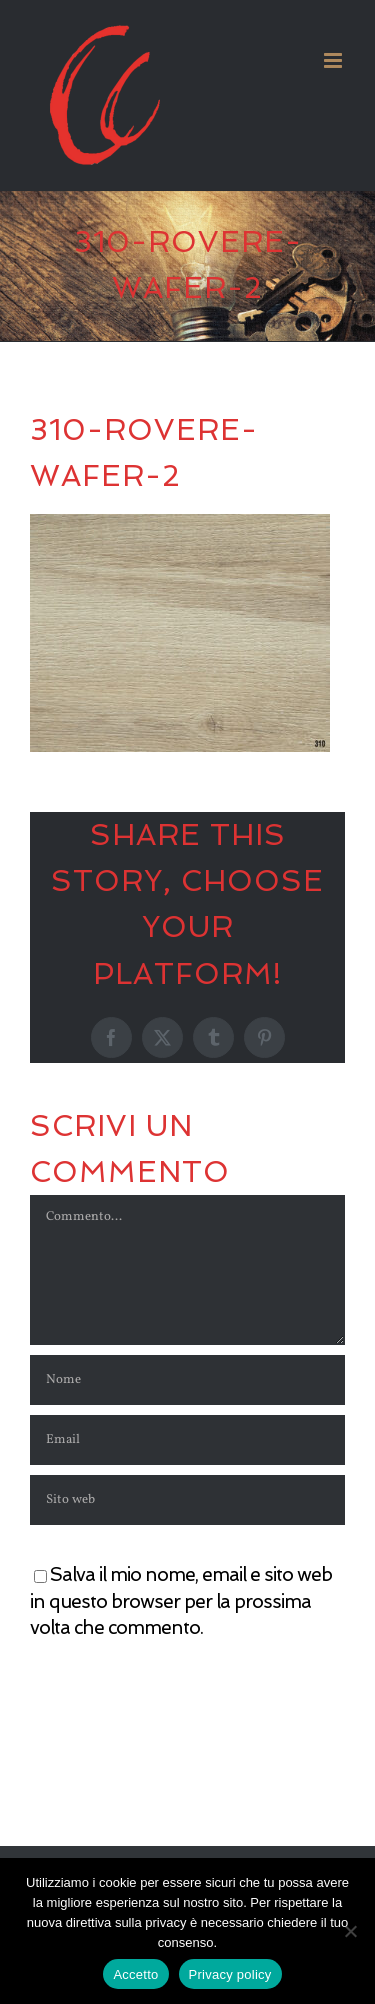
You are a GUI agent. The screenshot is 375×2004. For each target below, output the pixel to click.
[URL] (187, 1500)
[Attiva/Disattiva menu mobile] (334, 60)
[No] (350, 1931)
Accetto (135, 1974)
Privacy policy (230, 1974)
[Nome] (187, 1380)
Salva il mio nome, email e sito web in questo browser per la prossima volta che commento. (181, 1601)
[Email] (187, 1440)
